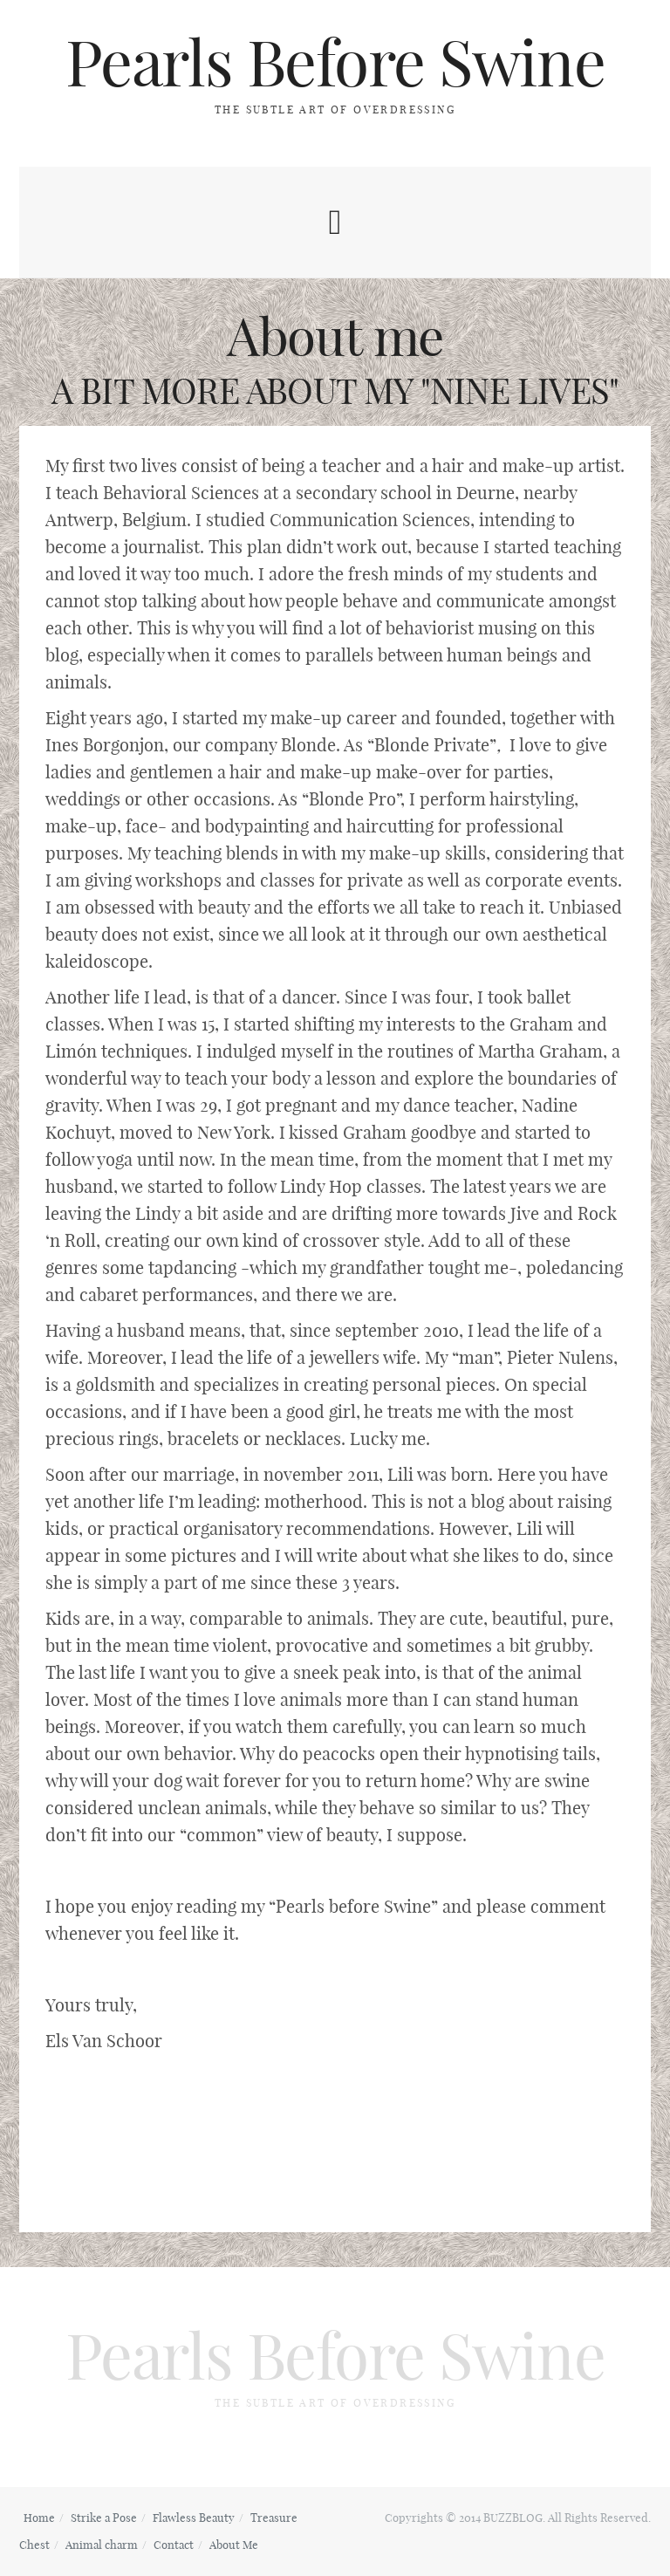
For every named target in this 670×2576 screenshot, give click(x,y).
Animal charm (101, 2545)
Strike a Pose (104, 2518)
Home (39, 2518)
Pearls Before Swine (335, 63)
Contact (174, 2545)
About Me (233, 2545)
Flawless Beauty (194, 2518)
